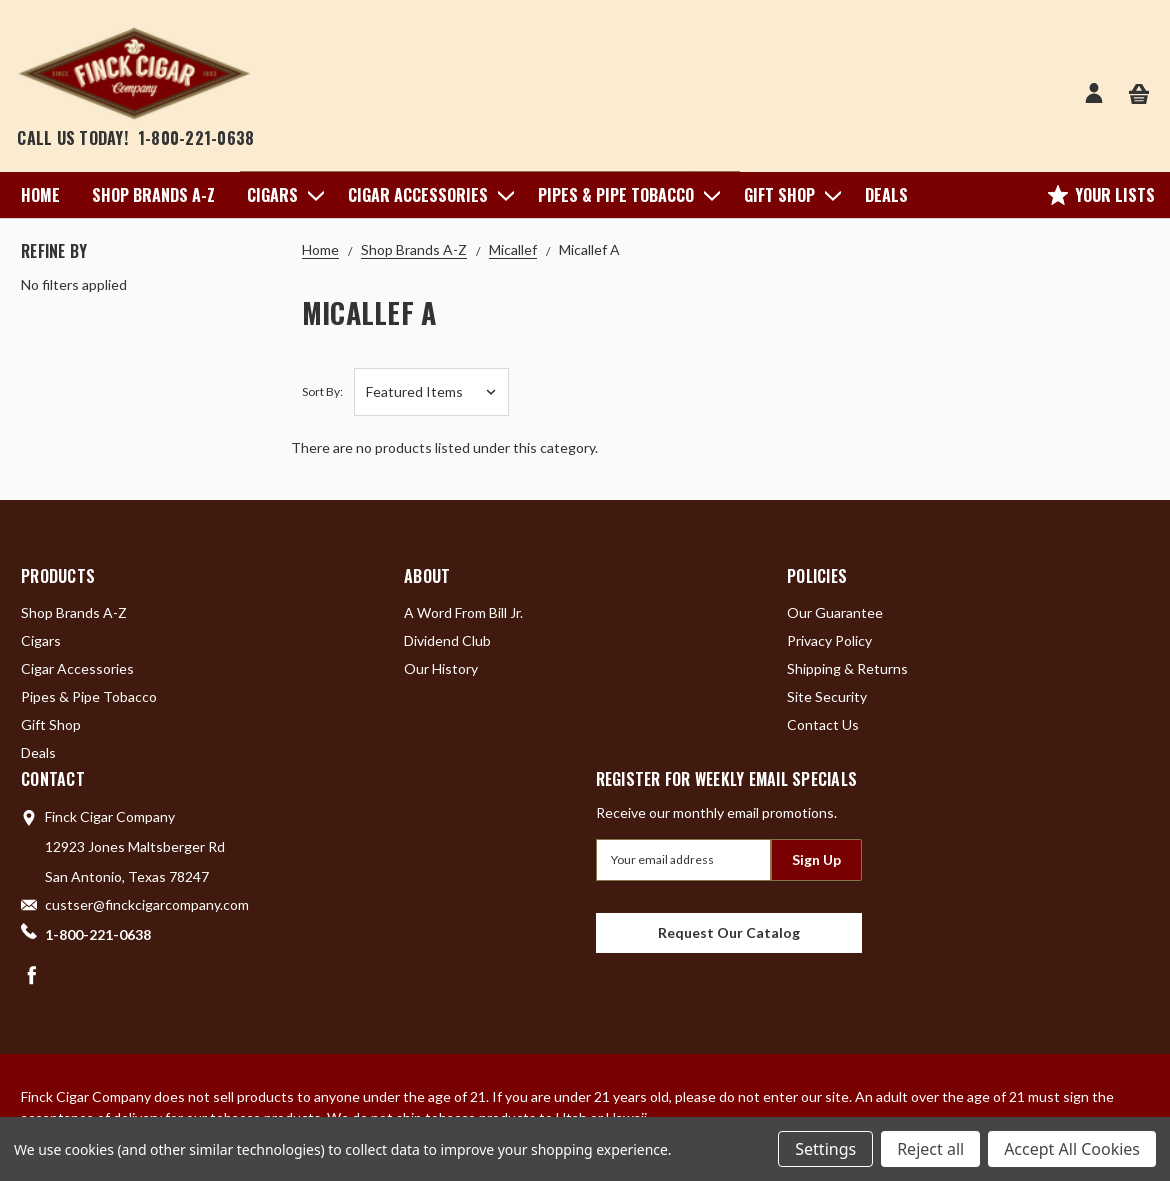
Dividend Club (447, 640)
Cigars (281, 195)
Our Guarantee (835, 612)
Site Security (827, 696)
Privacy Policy (829, 640)
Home (40, 195)
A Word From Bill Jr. (463, 612)
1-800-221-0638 (196, 138)
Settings (825, 1149)
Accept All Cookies (1072, 1149)
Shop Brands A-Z (153, 195)
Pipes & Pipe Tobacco (625, 195)
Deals (886, 195)
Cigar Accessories (427, 195)
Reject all (930, 1149)
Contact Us (823, 724)
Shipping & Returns (847, 668)
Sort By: (322, 391)
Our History (441, 668)
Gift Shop (788, 195)
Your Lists (1101, 195)
